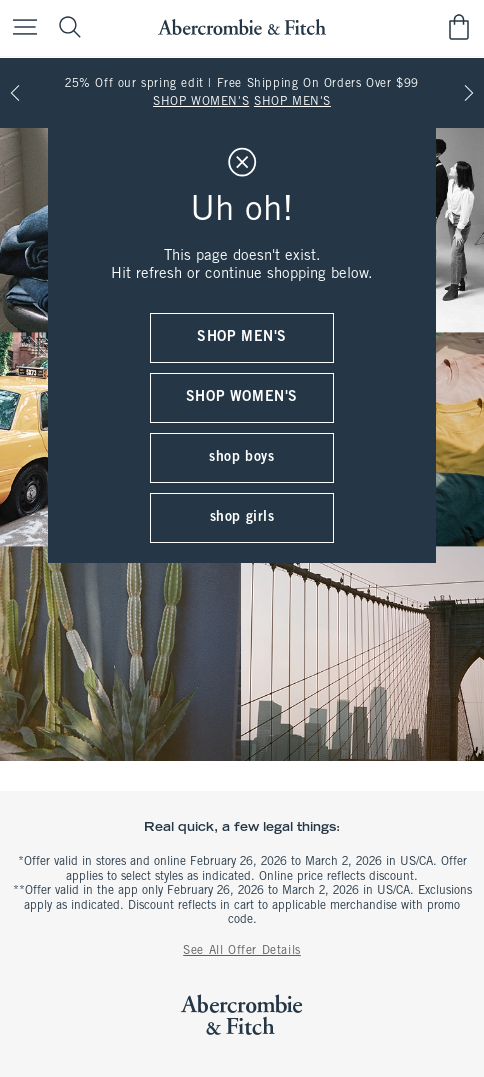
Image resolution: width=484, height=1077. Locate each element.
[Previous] (15, 93)
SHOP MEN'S (292, 102)
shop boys (241, 457)
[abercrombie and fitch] (241, 27)
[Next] (469, 93)
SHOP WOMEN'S (201, 102)
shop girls (242, 517)
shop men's (242, 337)
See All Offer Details (242, 951)
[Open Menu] (20, 28)
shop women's (242, 397)
